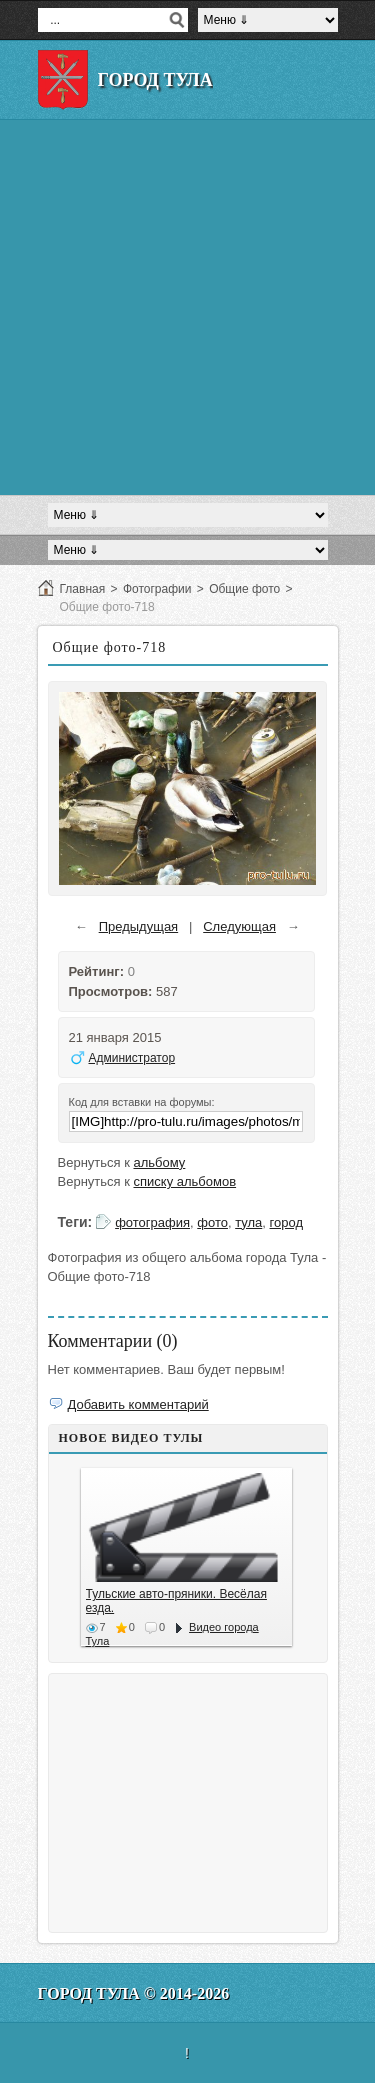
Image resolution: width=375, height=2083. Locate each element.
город (286, 1222)
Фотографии (157, 589)
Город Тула (155, 80)
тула (248, 1222)
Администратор (132, 1058)
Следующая (239, 926)
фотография (152, 1222)
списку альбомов (185, 1181)
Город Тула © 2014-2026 (134, 1993)
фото (212, 1222)
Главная (83, 589)
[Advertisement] (187, 307)
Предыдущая (139, 926)
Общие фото (244, 589)
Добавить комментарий (138, 1404)
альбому (160, 1162)
